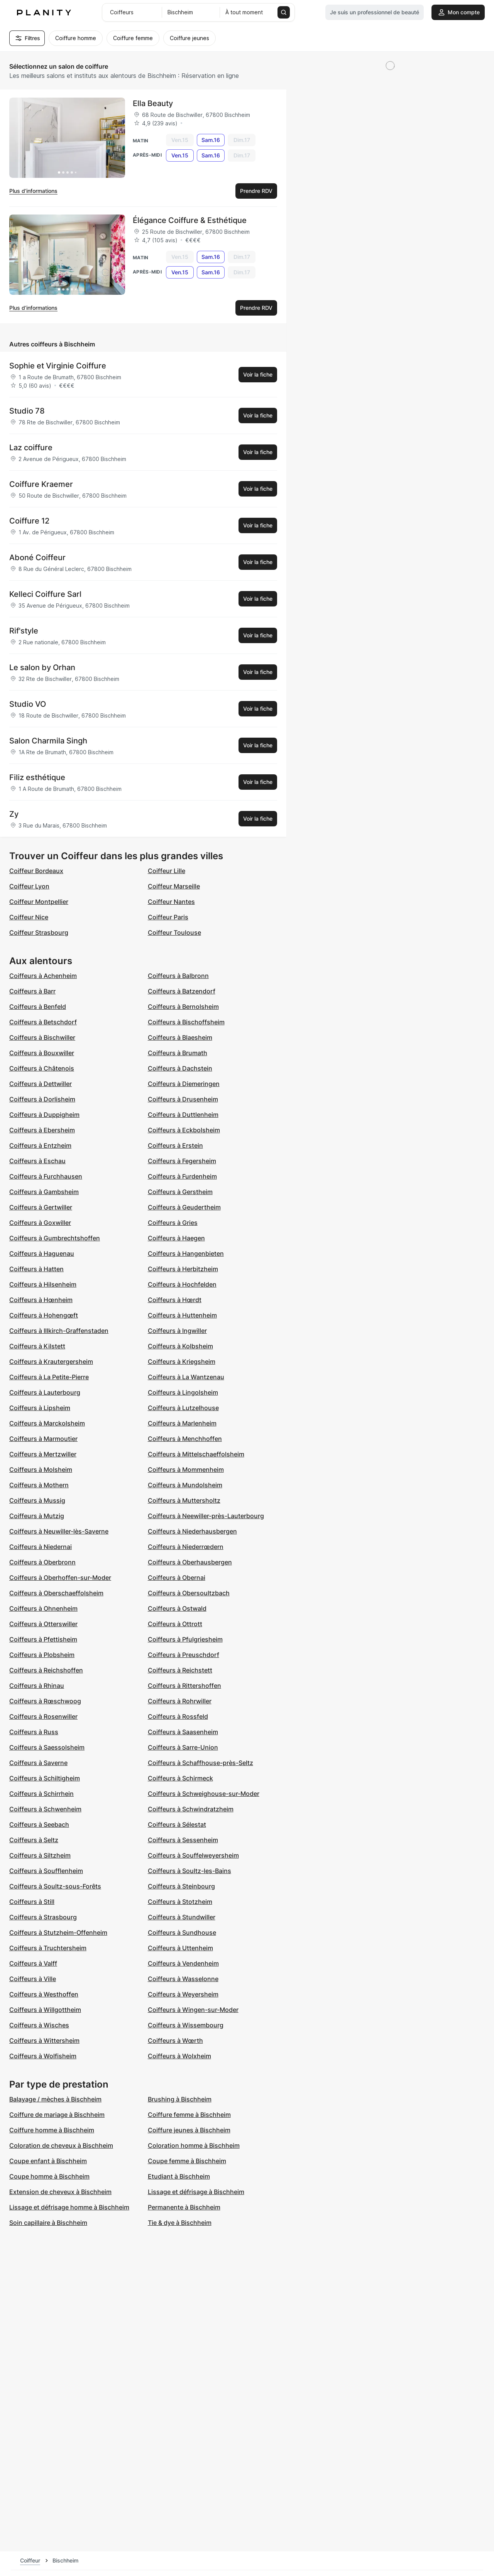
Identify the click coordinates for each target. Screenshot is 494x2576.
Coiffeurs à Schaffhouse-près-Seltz (200, 1763)
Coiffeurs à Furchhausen (45, 1176)
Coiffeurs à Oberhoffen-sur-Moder (60, 1577)
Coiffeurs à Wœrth (175, 2040)
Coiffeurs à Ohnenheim (43, 1608)
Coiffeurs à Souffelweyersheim (193, 1855)
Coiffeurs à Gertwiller (40, 1207)
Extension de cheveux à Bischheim (60, 2192)
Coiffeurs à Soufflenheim (46, 1871)
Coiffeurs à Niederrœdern (185, 1547)
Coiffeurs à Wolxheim (179, 2056)
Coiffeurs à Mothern (39, 1485)
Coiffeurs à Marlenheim (182, 1423)
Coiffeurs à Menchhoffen (185, 1439)
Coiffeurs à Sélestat (177, 1824)
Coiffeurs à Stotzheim (180, 1901)
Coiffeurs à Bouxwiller (41, 1053)
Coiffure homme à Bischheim (51, 2130)
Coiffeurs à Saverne (38, 1763)
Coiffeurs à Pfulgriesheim (185, 1639)
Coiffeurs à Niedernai (40, 1547)
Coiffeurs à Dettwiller (40, 1084)
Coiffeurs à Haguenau (41, 1253)
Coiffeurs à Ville (32, 1979)
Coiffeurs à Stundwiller (181, 1917)
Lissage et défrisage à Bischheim (196, 2192)
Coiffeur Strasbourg (38, 932)
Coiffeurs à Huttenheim (182, 1315)
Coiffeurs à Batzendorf (181, 991)
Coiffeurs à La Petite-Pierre (49, 1377)
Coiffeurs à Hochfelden (182, 1284)
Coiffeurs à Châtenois (41, 1068)
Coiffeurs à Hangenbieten (186, 1253)
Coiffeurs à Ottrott (175, 1624)
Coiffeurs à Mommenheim (186, 1469)
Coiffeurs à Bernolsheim (183, 1006)
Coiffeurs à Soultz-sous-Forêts (55, 1886)
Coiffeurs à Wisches (39, 2025)
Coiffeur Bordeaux (36, 871)
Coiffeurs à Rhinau (36, 1685)
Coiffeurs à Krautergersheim (51, 1361)
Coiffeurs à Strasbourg (43, 1917)
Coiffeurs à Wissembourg (185, 2025)
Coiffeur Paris (168, 917)
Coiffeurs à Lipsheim (39, 1408)
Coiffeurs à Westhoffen (43, 1994)
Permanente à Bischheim (184, 2207)
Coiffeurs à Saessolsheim (47, 1747)
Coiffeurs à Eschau (37, 1161)
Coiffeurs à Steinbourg (181, 1886)
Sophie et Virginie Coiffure (57, 365)
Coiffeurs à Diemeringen (184, 1084)
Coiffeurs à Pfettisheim (43, 1639)
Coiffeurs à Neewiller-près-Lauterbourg (206, 1516)
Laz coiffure (30, 447)
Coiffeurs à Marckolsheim (47, 1423)
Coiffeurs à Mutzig (36, 1516)
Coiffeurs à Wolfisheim (42, 2056)
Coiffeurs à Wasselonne (183, 1979)
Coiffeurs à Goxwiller (40, 1222)
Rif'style (23, 630)
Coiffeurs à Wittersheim (44, 2040)
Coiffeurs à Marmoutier (43, 1439)
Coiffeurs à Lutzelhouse (183, 1408)
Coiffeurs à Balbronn (178, 976)
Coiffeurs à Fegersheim (182, 1161)
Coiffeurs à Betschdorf (43, 1022)
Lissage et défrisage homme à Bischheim (69, 2207)
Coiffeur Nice (28, 917)
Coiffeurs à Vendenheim (183, 1963)
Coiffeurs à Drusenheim (183, 1099)
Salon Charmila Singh (48, 740)
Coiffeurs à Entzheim (40, 1145)
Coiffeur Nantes (171, 901)
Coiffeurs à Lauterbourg (44, 1392)
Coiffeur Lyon (29, 886)
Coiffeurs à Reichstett (180, 1670)
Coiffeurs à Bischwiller (42, 1037)
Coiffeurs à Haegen (176, 1238)
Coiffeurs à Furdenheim (182, 1176)
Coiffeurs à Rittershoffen (184, 1685)
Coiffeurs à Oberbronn (42, 1562)
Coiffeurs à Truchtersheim (47, 1948)
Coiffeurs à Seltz (33, 1840)
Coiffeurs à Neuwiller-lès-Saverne (58, 1531)
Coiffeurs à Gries (173, 1222)
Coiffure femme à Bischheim (189, 2114)
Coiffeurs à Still (31, 1901)
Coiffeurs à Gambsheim (44, 1192)
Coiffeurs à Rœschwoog (45, 1701)
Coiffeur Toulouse (174, 932)
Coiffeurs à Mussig (37, 1500)
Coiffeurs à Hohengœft (43, 1315)
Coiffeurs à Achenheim (43, 976)
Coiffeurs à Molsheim (40, 1469)
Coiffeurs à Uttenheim (180, 1948)
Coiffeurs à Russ (33, 1732)
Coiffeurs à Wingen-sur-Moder (193, 2010)
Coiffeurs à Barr (32, 991)
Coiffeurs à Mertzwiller (42, 1454)
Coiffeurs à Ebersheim (42, 1130)
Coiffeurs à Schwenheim (45, 1809)
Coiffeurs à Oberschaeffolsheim (56, 1593)
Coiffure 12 (29, 520)
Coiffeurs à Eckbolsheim (184, 1130)
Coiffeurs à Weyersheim (183, 1994)
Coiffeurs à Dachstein (180, 1068)
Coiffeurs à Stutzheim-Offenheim (58, 1932)
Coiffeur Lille (166, 871)
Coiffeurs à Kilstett (37, 1346)
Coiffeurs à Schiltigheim (44, 1778)
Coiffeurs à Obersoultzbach (189, 1593)
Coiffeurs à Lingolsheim (183, 1392)
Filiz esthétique (37, 777)
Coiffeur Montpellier (38, 901)
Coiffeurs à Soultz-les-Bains (189, 1871)
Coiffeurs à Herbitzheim (183, 1269)
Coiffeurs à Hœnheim (41, 1300)
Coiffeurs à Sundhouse (182, 1932)
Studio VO (27, 704)
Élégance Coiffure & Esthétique (190, 220)
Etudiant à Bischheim (179, 2176)
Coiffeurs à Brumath (177, 1053)
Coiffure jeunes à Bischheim (189, 2130)
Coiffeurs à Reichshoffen (46, 1670)
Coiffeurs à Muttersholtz (184, 1500)
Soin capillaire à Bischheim (48, 2222)
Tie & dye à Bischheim (179, 2222)
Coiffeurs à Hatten (36, 1269)
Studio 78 (27, 411)
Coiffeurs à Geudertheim (184, 1207)
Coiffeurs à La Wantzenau (186, 1377)
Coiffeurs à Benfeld (37, 1006)
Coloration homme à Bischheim (194, 2145)
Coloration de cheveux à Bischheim (61, 2145)
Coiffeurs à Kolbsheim (180, 1346)
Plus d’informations (33, 190)
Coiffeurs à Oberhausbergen (190, 1562)
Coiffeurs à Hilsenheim (42, 1284)
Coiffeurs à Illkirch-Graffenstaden (58, 1330)
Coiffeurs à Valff (33, 1963)
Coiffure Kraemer (41, 484)
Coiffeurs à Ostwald (177, 1608)
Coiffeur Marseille (174, 886)
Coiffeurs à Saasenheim (183, 1732)
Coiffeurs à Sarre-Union (183, 1747)
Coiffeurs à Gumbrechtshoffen (54, 1238)
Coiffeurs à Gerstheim (180, 1192)
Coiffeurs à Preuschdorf (183, 1655)
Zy (14, 814)
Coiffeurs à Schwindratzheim (190, 1809)
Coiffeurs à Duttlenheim (183, 1114)
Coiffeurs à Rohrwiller (179, 1701)
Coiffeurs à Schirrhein (41, 1793)
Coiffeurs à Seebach (39, 1824)
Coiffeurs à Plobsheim (41, 1655)
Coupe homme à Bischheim (49, 2176)
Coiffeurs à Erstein (175, 1145)
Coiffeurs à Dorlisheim (42, 1099)
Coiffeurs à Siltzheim (40, 1855)
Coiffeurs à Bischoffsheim (186, 1022)
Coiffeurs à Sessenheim (183, 1840)
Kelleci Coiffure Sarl (45, 594)
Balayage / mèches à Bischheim (55, 2099)
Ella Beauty (153, 103)
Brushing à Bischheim (179, 2099)
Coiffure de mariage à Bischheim (57, 2114)
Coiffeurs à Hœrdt (174, 1300)
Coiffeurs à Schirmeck (180, 1778)
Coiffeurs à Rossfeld (178, 1716)
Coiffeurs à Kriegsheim (181, 1361)
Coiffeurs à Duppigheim (44, 1114)
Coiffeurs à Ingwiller (177, 1330)
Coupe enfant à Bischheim (48, 2161)
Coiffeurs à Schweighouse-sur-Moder (203, 1793)
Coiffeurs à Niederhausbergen (192, 1531)
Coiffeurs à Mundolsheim (185, 1485)
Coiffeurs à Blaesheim (180, 1037)
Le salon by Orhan (42, 667)
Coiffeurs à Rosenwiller (43, 1716)
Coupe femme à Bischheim (187, 2161)
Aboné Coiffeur (37, 557)
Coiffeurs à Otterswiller (43, 1624)
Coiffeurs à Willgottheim (45, 2010)
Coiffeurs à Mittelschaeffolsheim (196, 1454)
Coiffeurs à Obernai (176, 1577)
